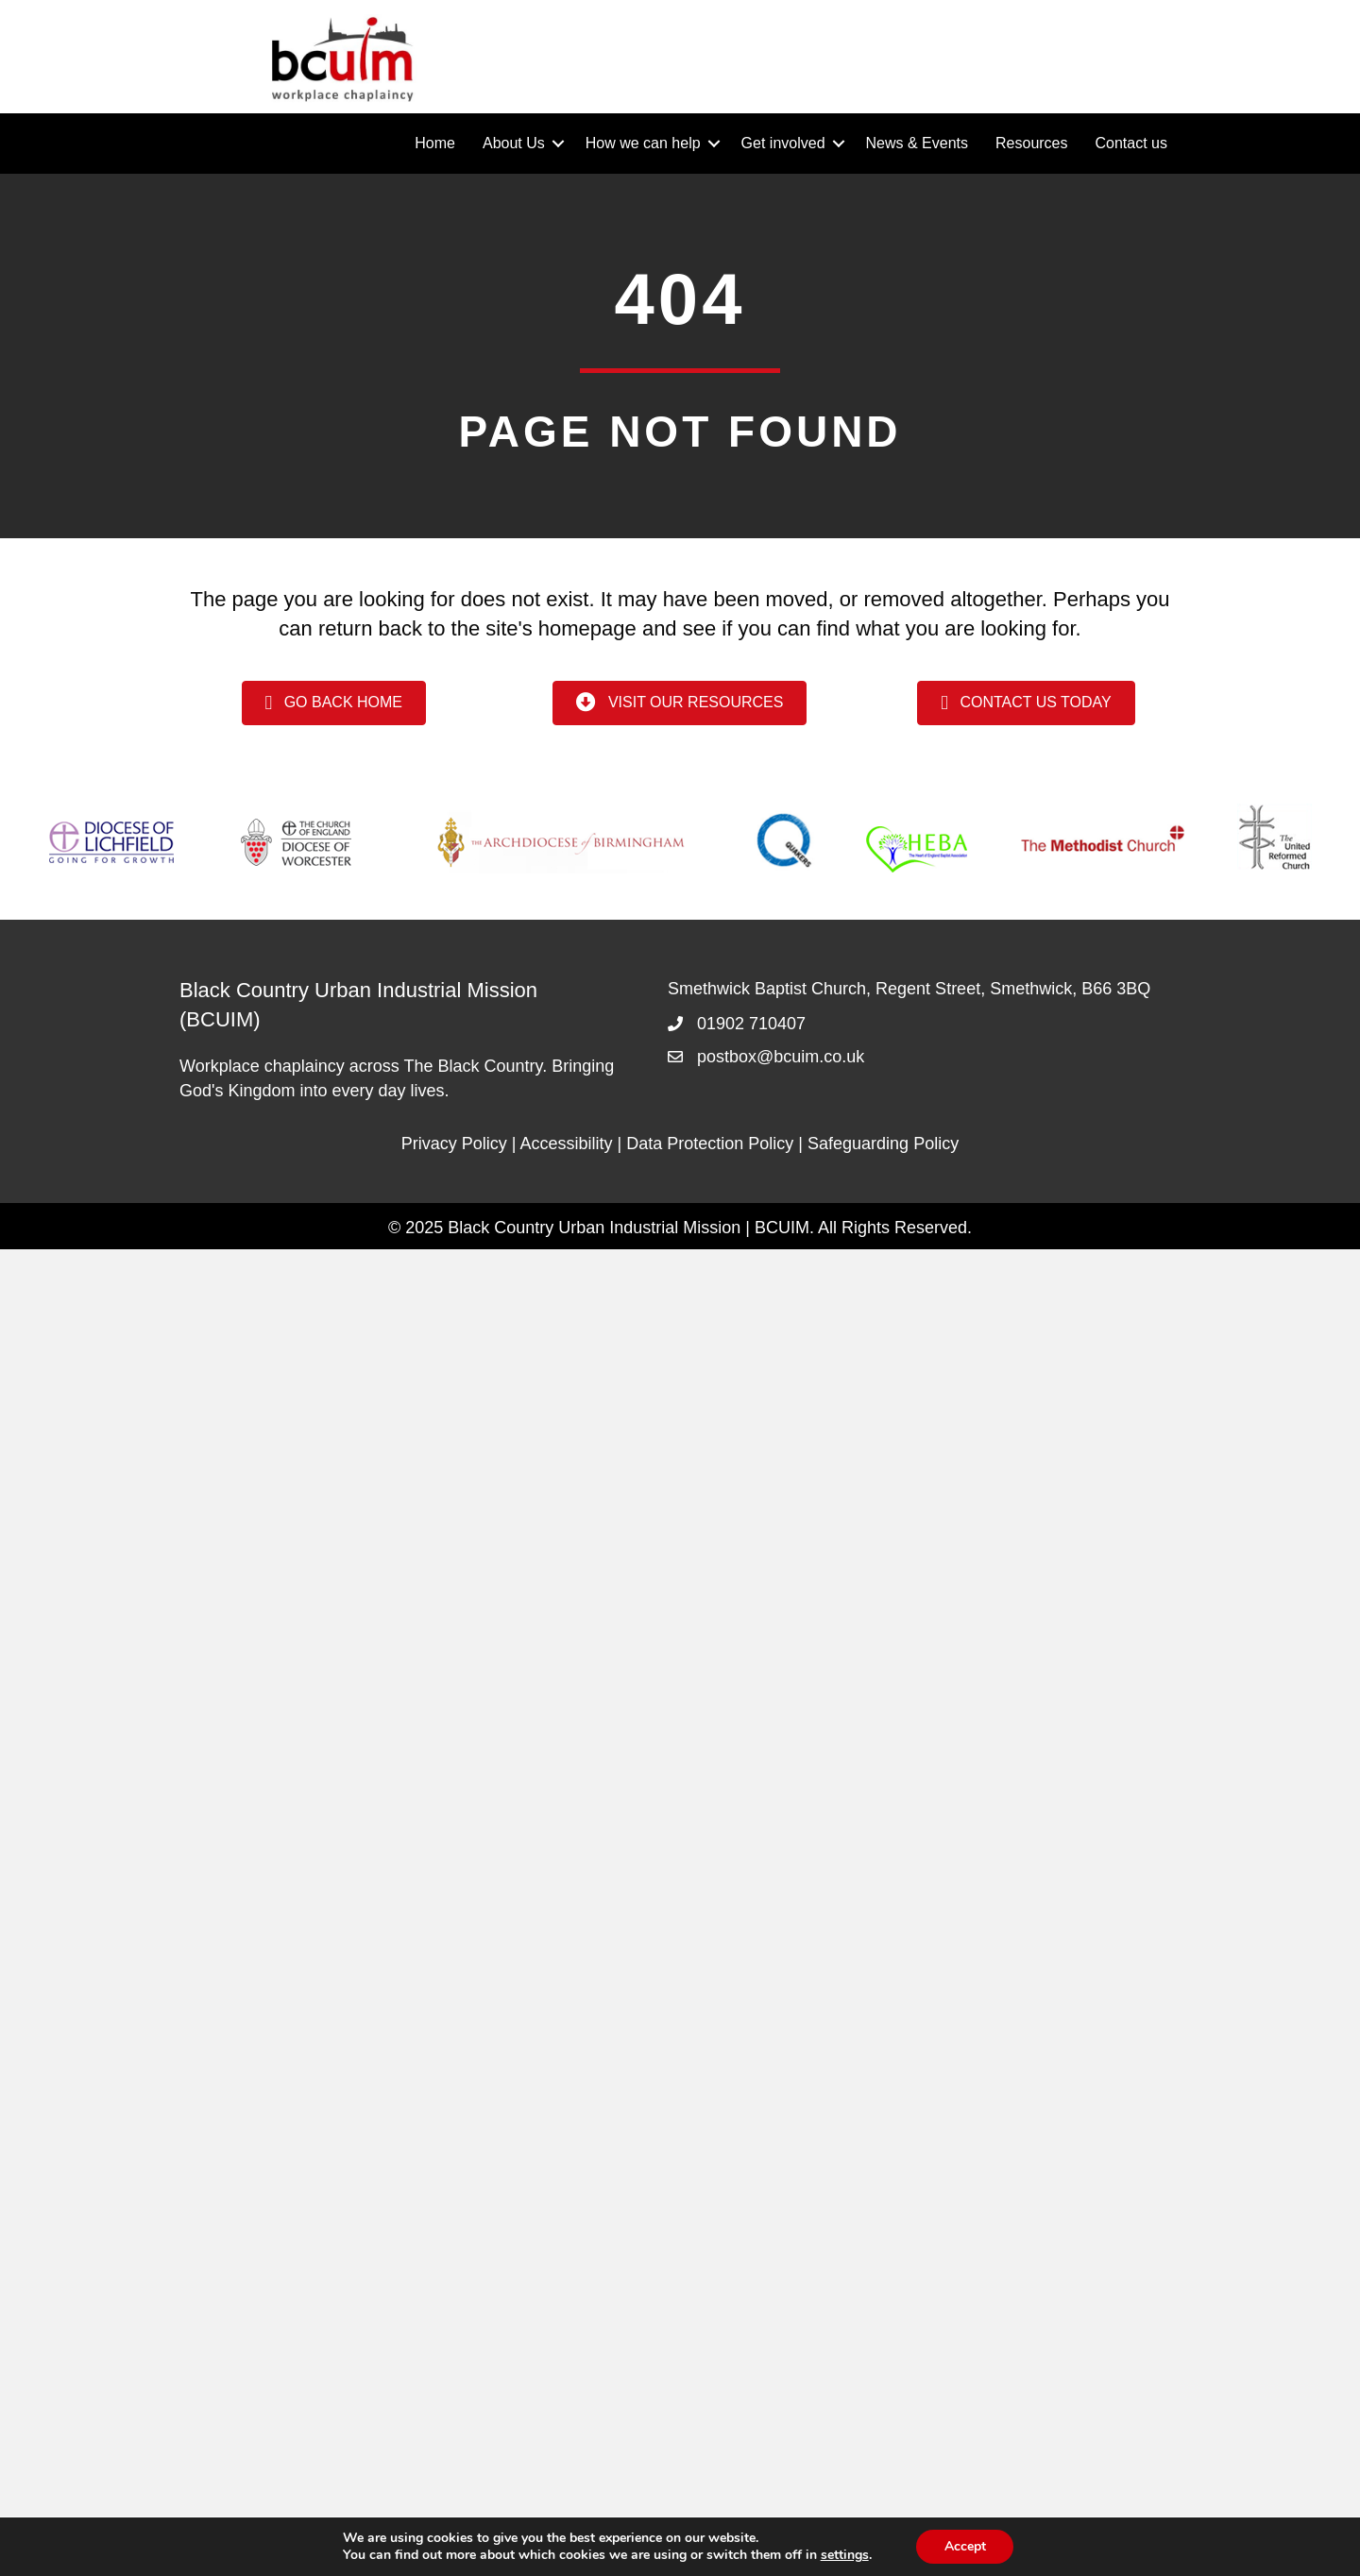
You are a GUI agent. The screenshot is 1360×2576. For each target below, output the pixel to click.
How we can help (643, 143)
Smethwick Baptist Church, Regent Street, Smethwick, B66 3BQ (909, 988)
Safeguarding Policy (883, 1143)
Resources (1031, 143)
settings (844, 2555)
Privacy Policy (454, 1143)
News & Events (917, 143)
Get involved (783, 143)
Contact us (1131, 143)
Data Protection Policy (709, 1143)
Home (435, 143)
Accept (965, 2546)
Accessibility (566, 1143)
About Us (514, 143)
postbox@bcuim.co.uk (780, 1056)
